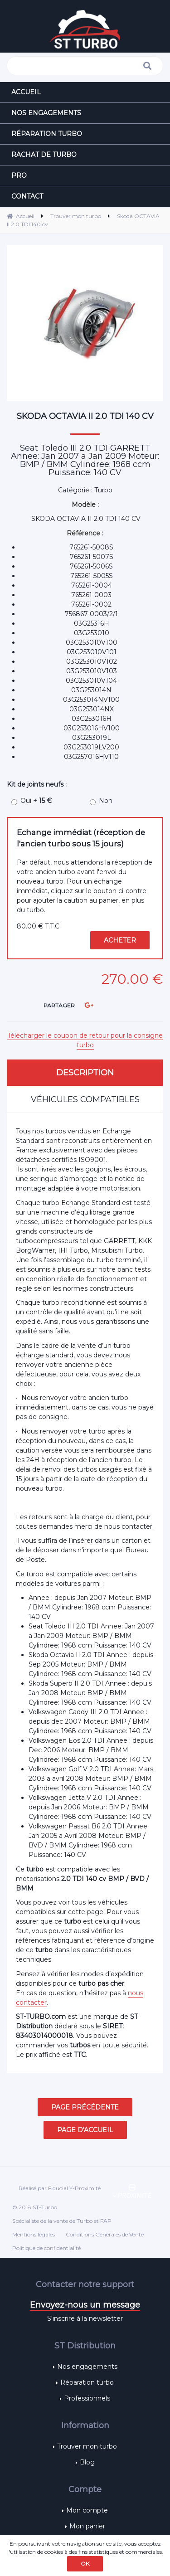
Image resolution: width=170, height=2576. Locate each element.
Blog (87, 2462)
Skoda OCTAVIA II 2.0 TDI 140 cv (85, 416)
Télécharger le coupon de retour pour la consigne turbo (85, 1040)
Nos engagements (87, 2366)
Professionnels (87, 2398)
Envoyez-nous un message (85, 2305)
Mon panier (87, 2526)
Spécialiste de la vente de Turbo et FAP (62, 2220)
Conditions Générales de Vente (105, 2234)
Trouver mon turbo (87, 2446)
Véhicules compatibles (85, 1099)
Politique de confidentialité (46, 2248)
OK (85, 2563)
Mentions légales (33, 2234)
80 (39, 926)
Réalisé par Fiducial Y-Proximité (60, 2188)
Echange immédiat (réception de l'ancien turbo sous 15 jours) (81, 838)
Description (85, 1073)
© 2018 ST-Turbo (34, 2207)
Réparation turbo (87, 2382)
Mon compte (87, 2510)
